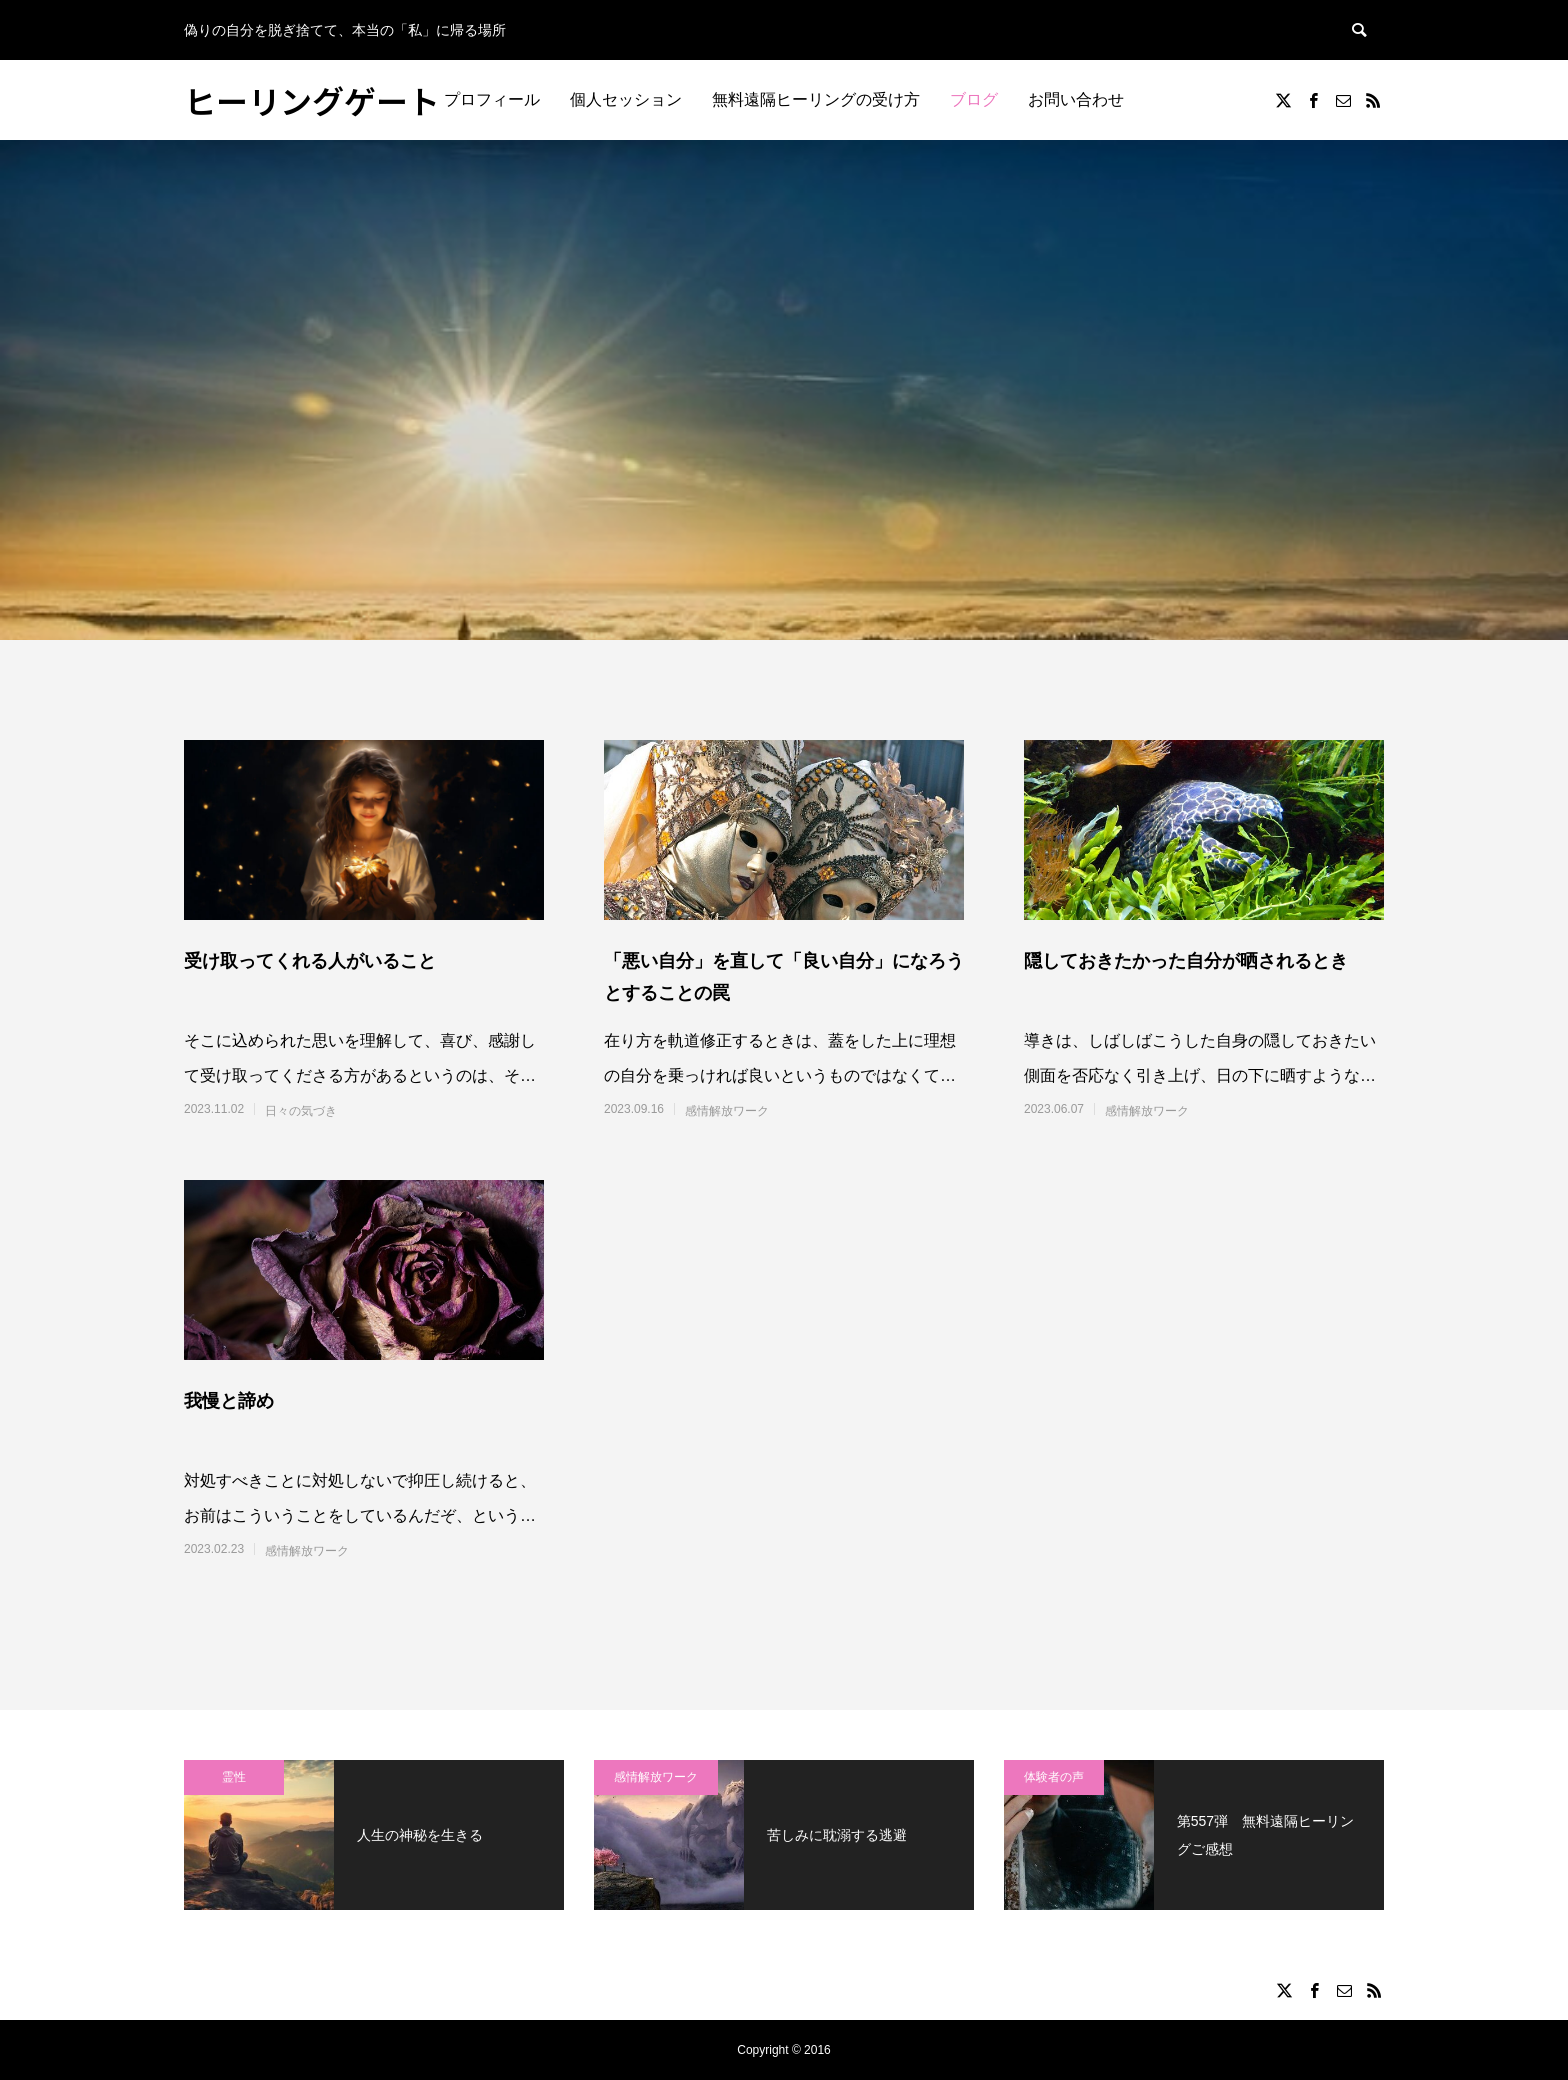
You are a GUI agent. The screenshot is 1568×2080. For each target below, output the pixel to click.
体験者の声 (1054, 1777)
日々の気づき (301, 1111)
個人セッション (626, 99)
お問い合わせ (1076, 99)
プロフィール (492, 99)
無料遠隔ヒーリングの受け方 (816, 99)
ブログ (974, 99)
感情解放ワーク (727, 1111)
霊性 (234, 1777)
